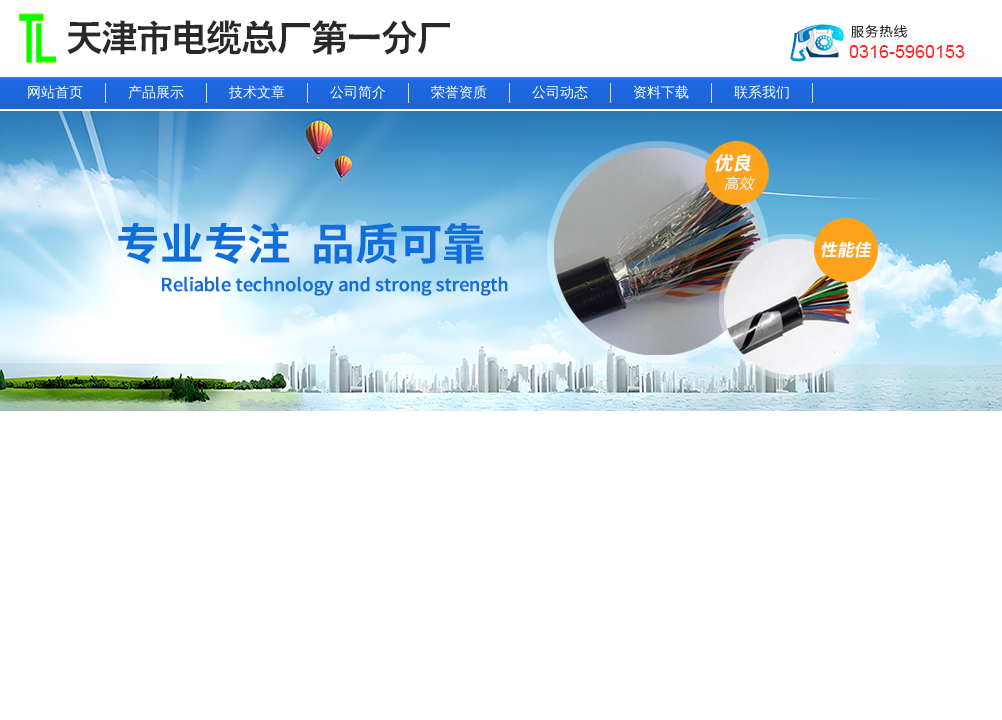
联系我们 (762, 92)
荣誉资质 (459, 92)
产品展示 (156, 92)
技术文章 (257, 92)
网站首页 (55, 92)
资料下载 (661, 92)
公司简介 (358, 92)
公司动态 (560, 92)
